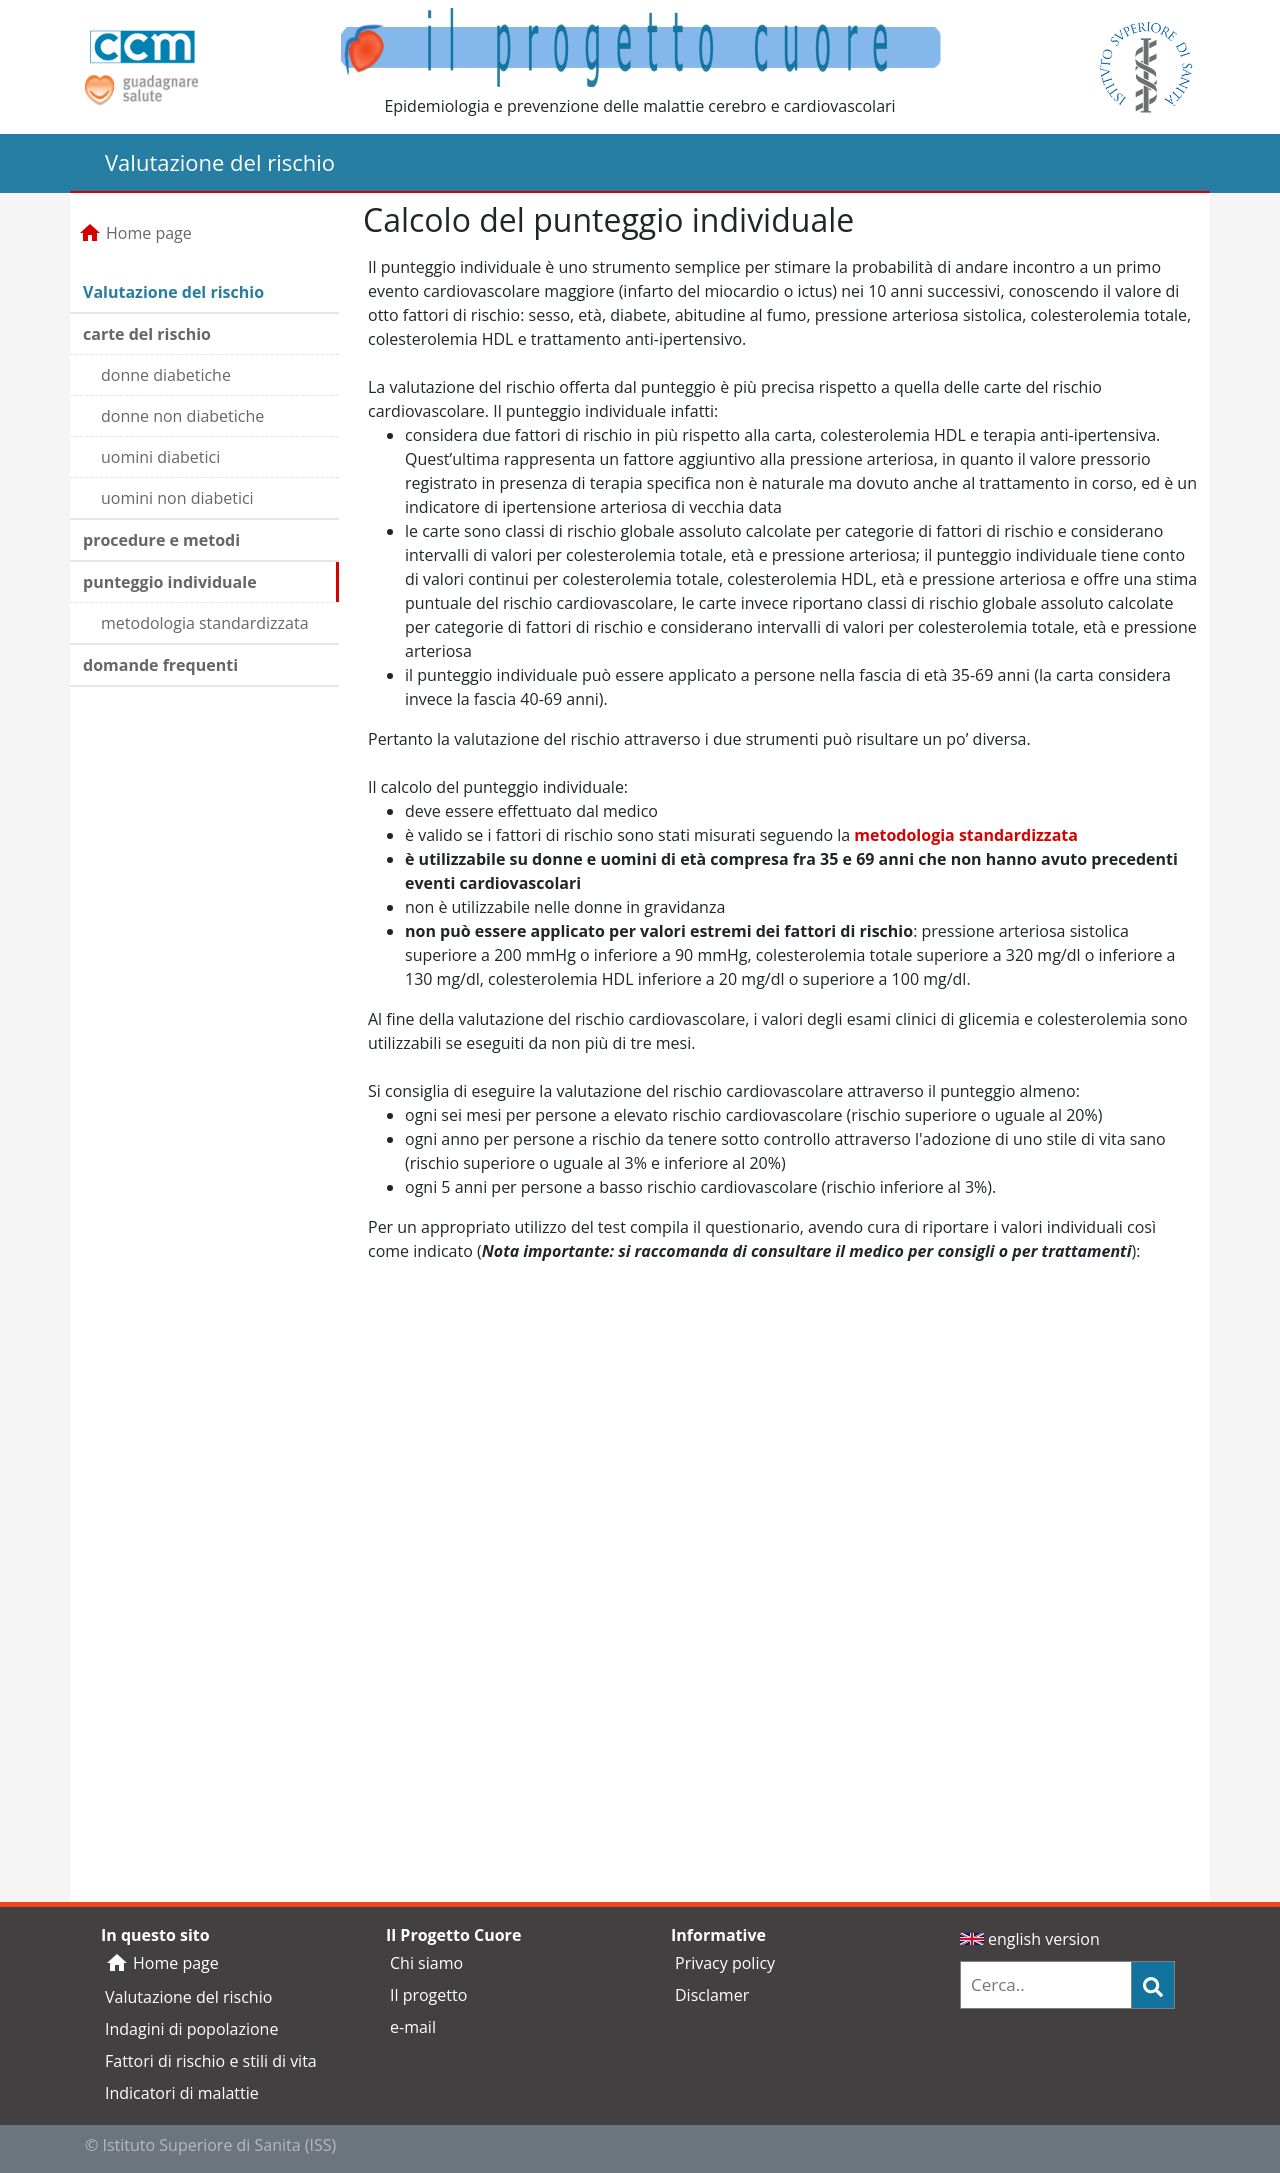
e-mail (413, 2027)
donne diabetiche (166, 375)
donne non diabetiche (182, 416)
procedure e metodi (161, 540)
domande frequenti (160, 665)
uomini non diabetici (177, 498)
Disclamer (712, 1995)
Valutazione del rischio (173, 292)
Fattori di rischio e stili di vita (211, 2061)
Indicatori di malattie (182, 2093)
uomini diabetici (160, 457)
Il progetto (428, 1995)
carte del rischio (147, 334)
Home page (135, 233)
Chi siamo (426, 1963)
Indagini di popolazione (191, 2029)
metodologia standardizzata (205, 623)
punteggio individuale (170, 582)
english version (1030, 1939)
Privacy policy (725, 1963)
